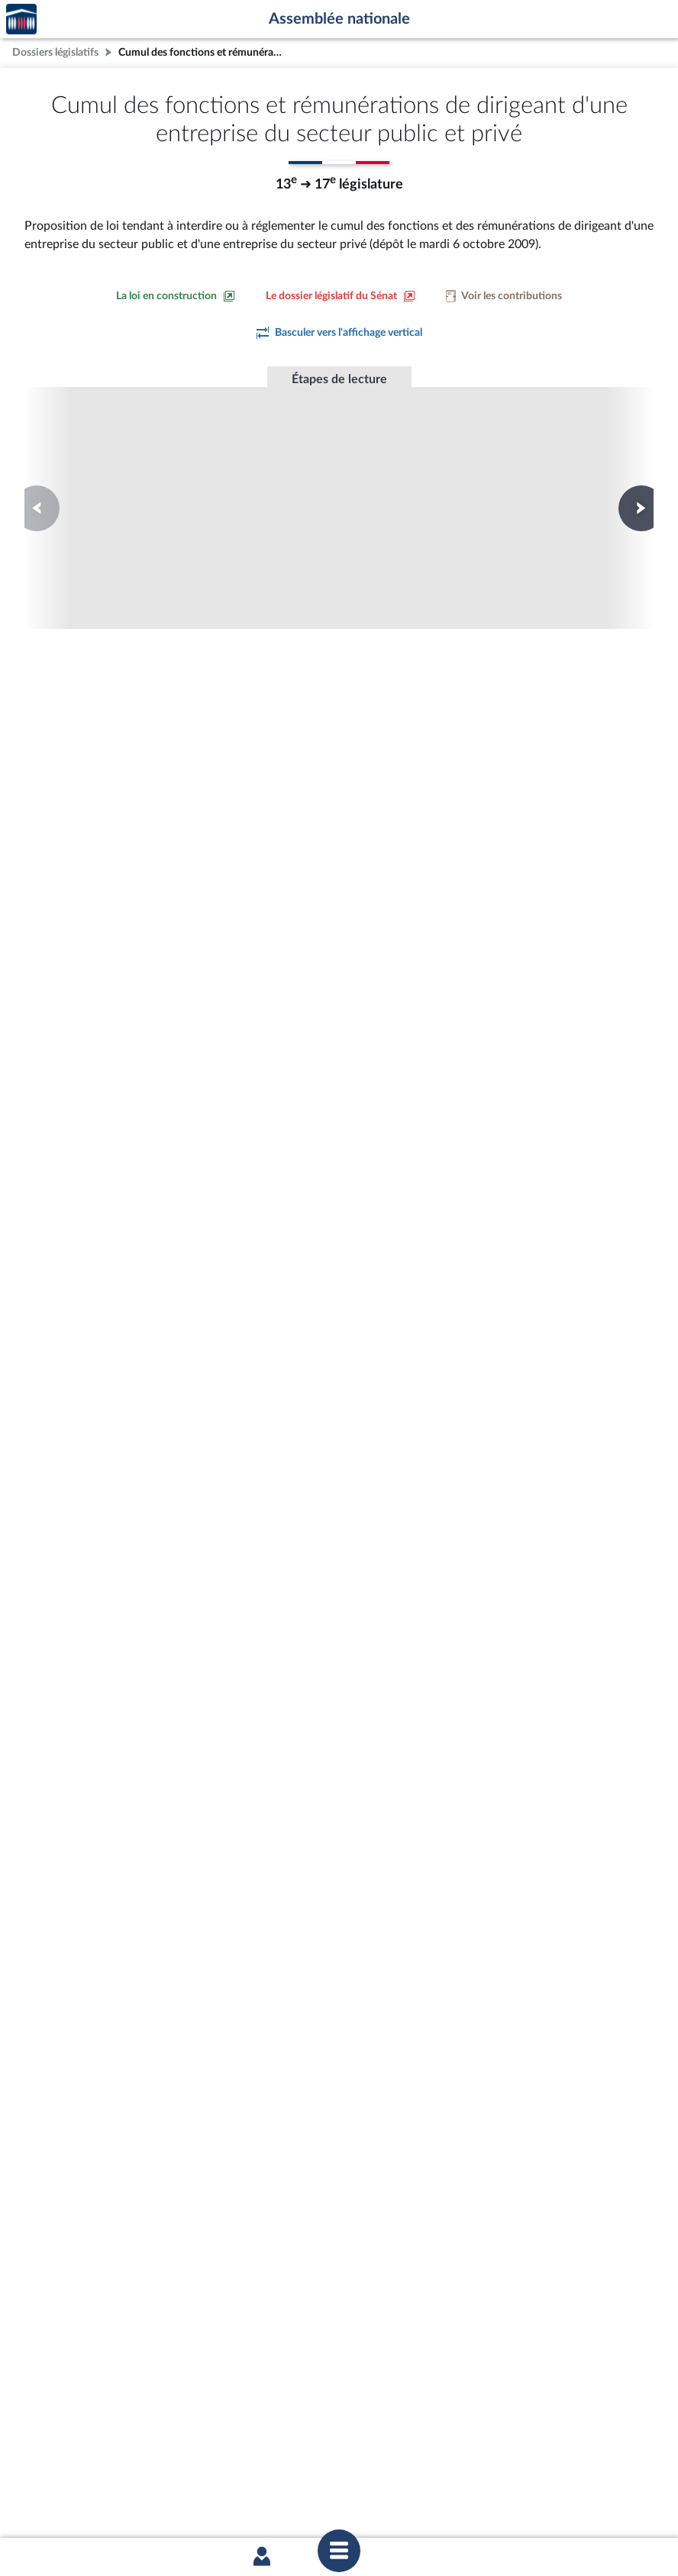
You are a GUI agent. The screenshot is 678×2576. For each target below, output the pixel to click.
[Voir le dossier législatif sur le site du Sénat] (340, 296)
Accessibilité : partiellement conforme (256, 2501)
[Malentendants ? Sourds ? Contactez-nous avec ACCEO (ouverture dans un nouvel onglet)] (227, 2411)
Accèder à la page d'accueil (21, 19)
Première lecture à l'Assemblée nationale (131, 479)
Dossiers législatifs (55, 52)
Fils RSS (475, 2501)
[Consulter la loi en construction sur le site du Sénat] (175, 296)
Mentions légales (130, 2501)
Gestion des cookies (542, 2501)
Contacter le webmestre (398, 2501)
